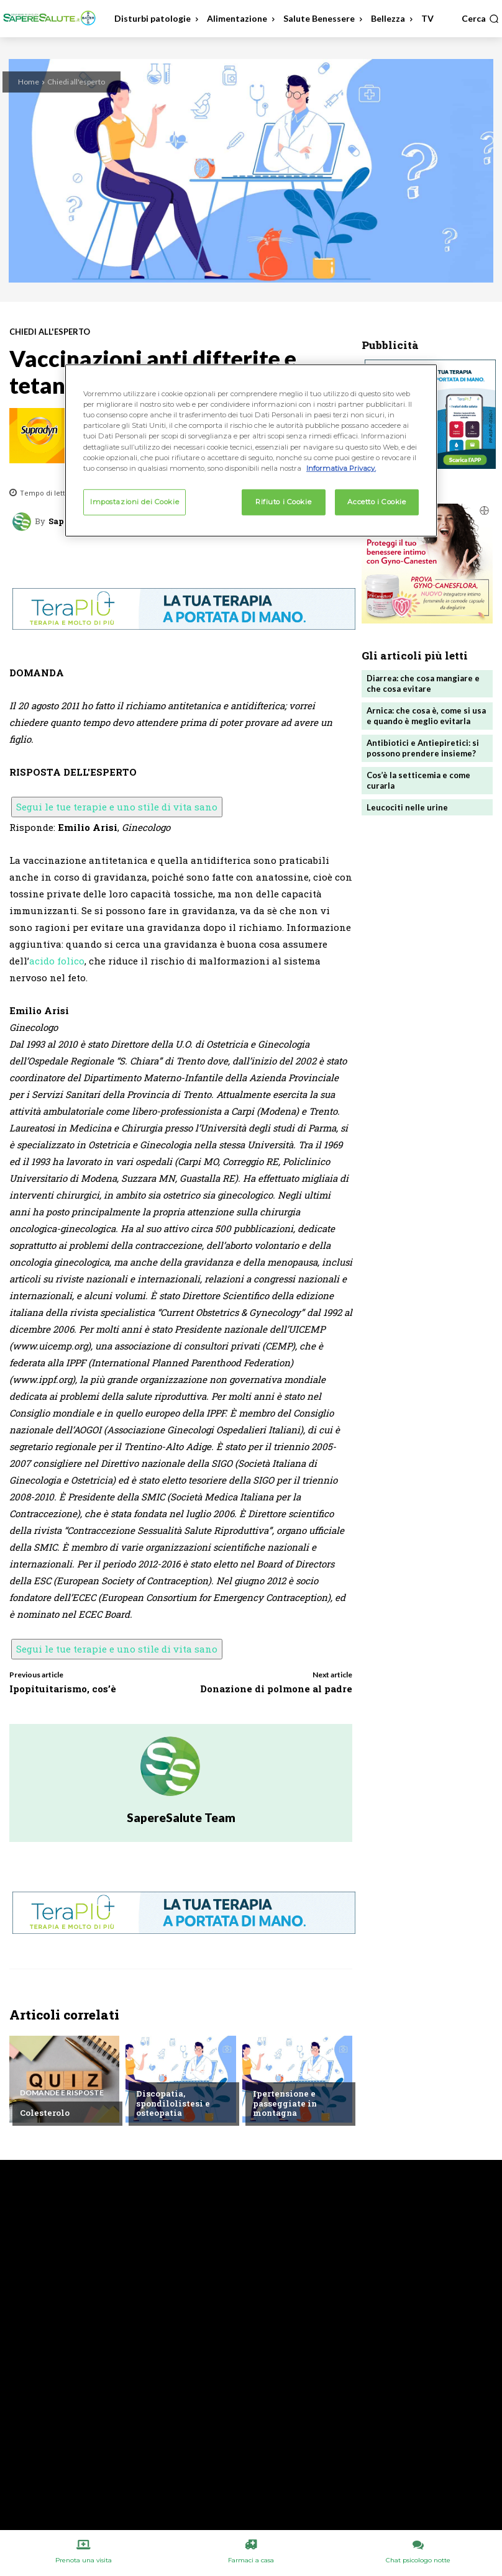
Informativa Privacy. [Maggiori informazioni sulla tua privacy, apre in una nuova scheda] (341, 467)
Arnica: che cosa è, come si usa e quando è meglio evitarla (426, 715)
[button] (480, 18)
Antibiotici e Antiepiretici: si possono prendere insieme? (423, 748)
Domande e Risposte (62, 2093)
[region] (251, 450)
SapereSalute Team (181, 1817)
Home (28, 81)
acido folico (56, 961)
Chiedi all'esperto (76, 81)
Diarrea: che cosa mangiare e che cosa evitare (423, 683)
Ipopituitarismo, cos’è (62, 1688)
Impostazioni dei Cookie (134, 501)
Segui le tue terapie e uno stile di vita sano (116, 806)
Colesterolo (45, 2112)
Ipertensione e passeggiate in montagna (285, 2103)
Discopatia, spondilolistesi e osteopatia (173, 2103)
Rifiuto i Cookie (283, 501)
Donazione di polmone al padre (276, 1688)
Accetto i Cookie (376, 501)
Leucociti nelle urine (407, 807)
